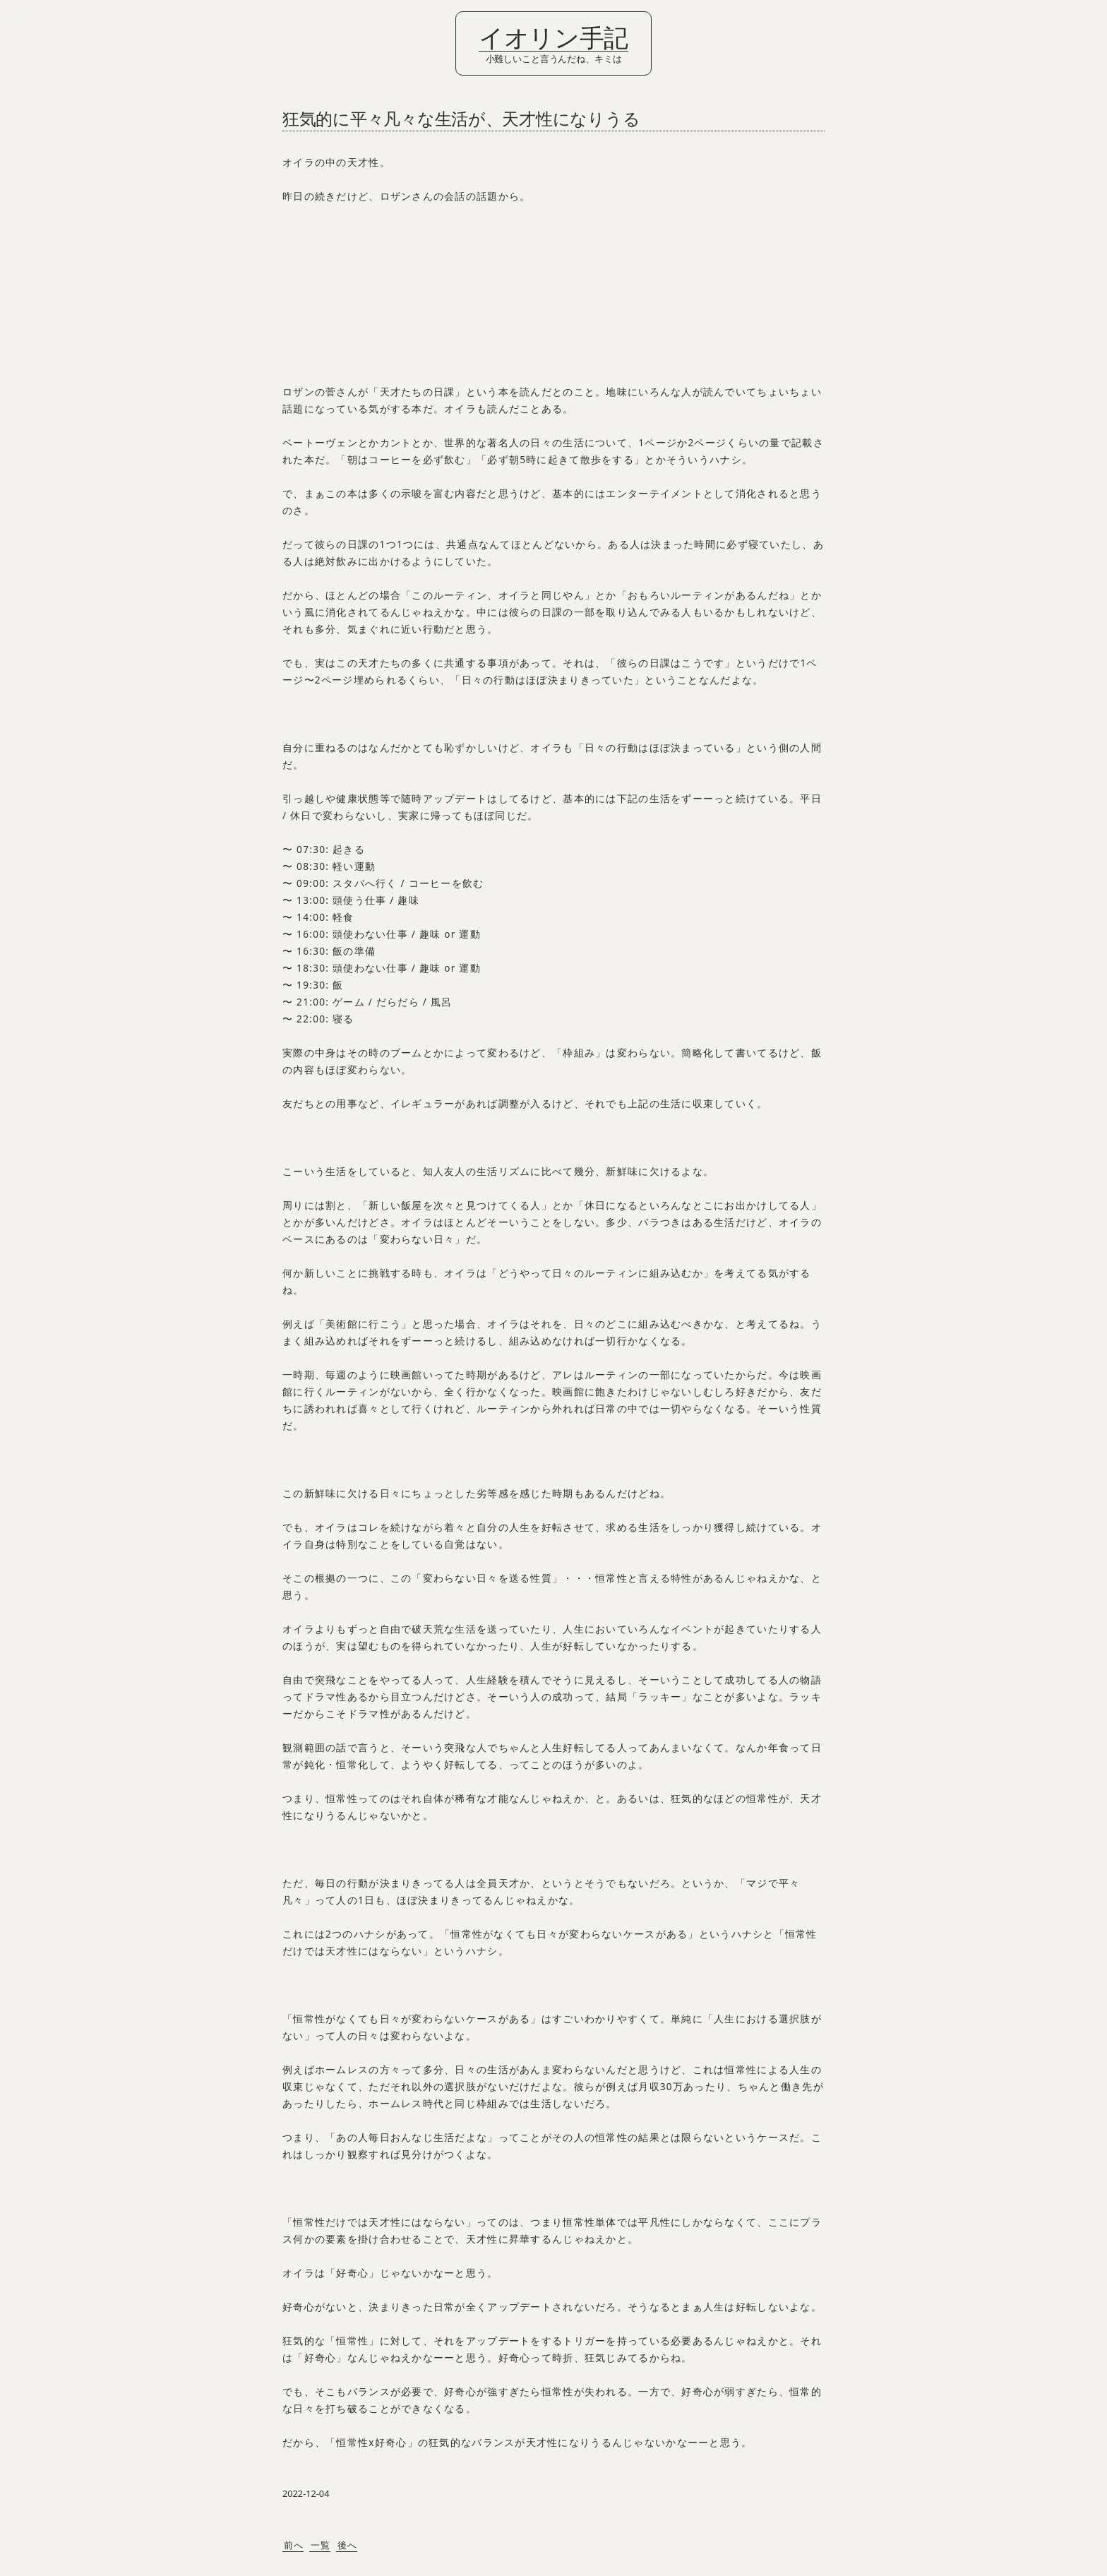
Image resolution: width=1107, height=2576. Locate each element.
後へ (347, 2545)
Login (20, 16)
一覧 (321, 2545)
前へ (294, 2545)
